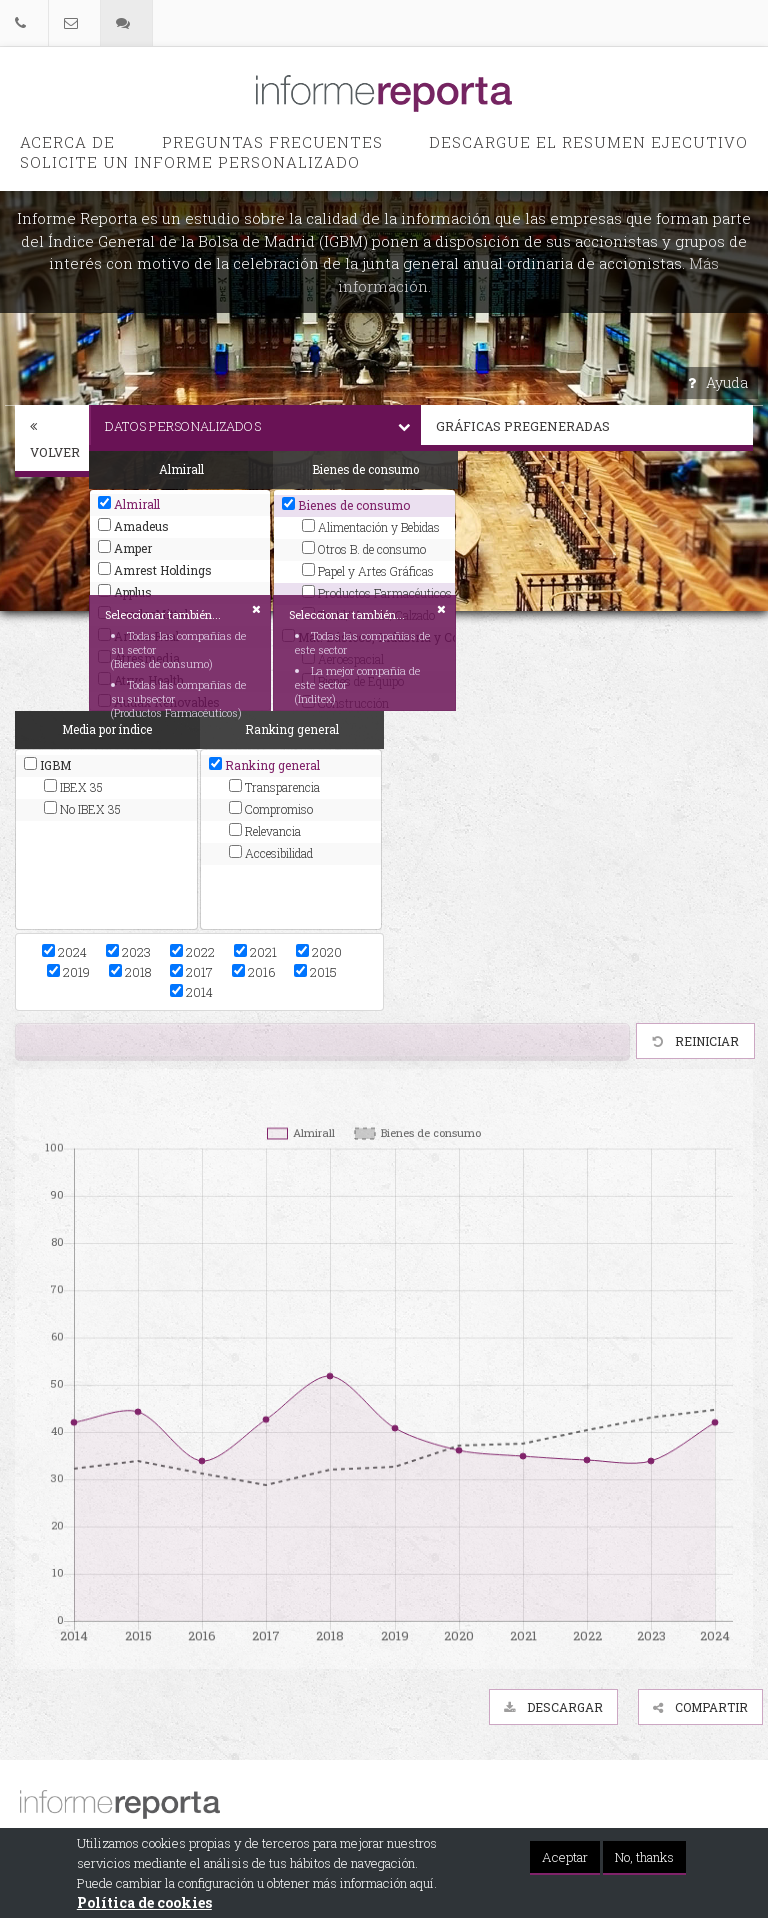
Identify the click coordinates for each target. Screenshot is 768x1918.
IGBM (47, 765)
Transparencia (274, 787)
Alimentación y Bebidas (371, 527)
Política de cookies (144, 1902)
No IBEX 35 (82, 809)
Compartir (700, 1707)
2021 (255, 952)
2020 (319, 952)
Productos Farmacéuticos (374, 593)
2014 (191, 992)
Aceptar (565, 1857)
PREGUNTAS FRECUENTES (272, 142)
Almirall (129, 504)
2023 (128, 952)
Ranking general (264, 765)
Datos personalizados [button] (263, 426)
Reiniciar (696, 1041)
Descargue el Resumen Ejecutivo (588, 142)
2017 (191, 972)
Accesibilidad (271, 853)
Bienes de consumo (346, 505)
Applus (125, 592)
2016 (253, 972)
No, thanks (644, 1857)
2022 (192, 952)
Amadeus (133, 526)
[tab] (52, 441)
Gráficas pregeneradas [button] (594, 426)
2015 (315, 972)
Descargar (553, 1707)
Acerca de (67, 142)
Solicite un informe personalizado (190, 162)
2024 (64, 952)
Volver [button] (55, 440)
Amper (125, 548)
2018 (130, 972)
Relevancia (265, 831)
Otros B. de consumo (364, 549)
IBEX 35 (73, 787)
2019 (68, 972)
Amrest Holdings (155, 570)
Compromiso (271, 809)
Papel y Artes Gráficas (368, 571)
